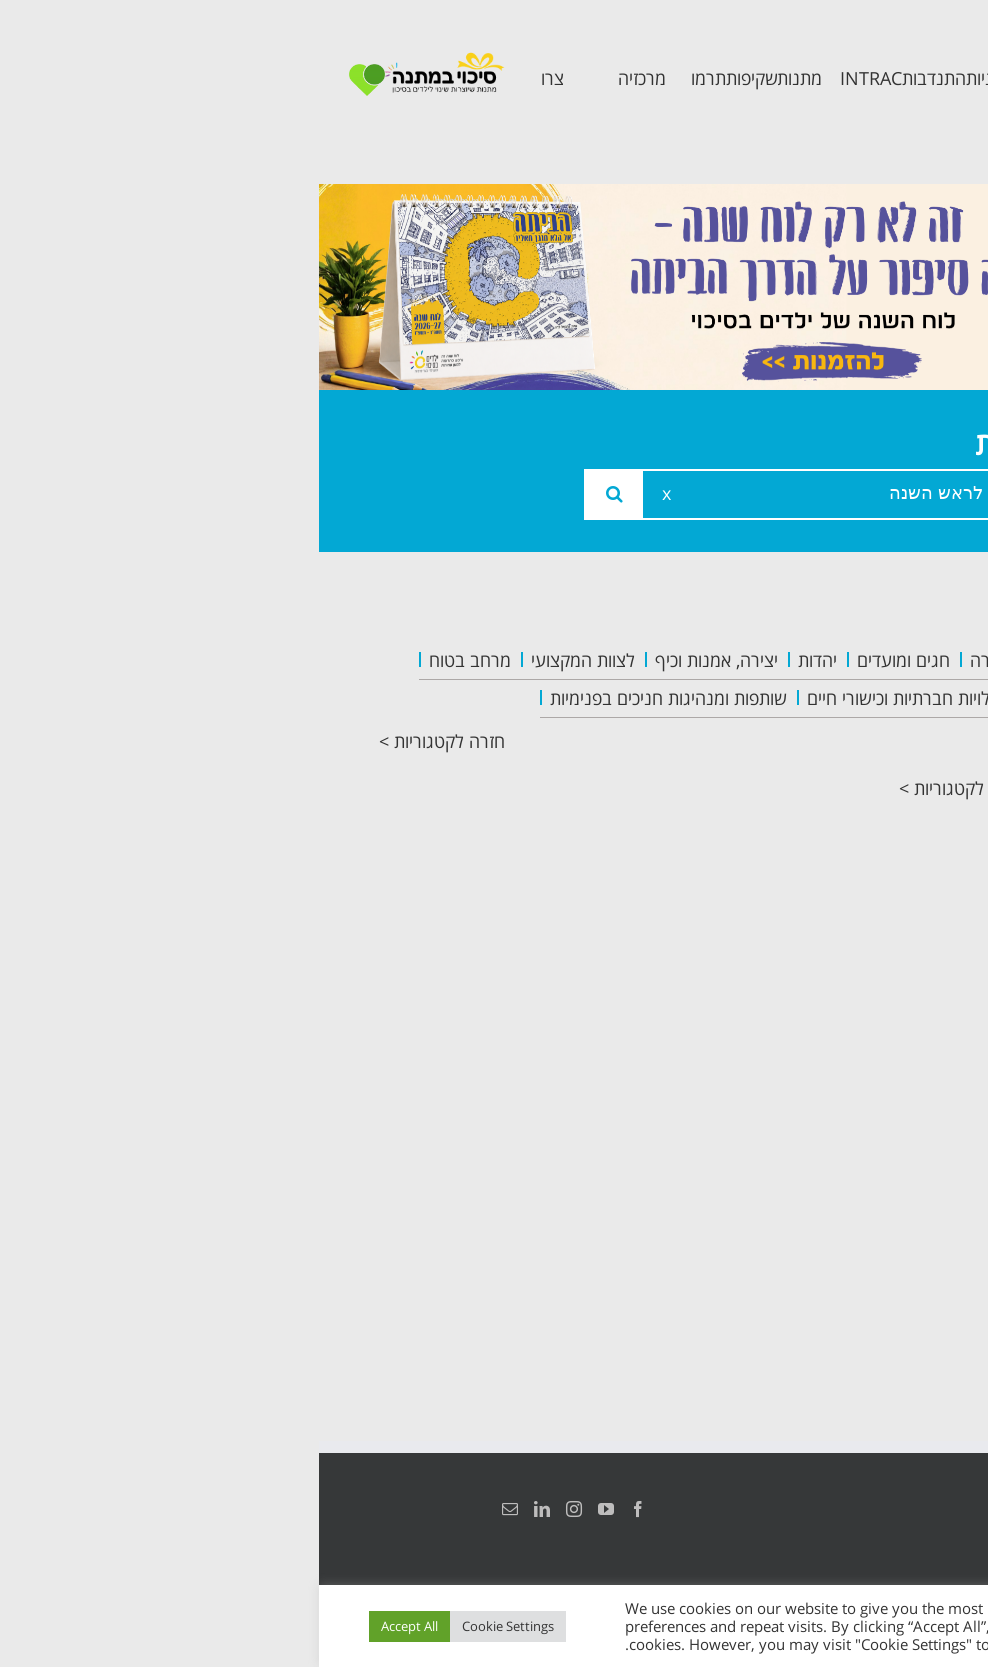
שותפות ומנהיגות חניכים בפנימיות (349, 698)
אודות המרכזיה (851, 708)
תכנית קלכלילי (853, 876)
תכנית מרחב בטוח (860, 815)
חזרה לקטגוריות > (123, 741)
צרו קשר (878, 1032)
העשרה (678, 660)
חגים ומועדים (584, 660)
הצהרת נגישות (905, 1509)
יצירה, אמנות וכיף (397, 660)
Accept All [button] (90, 1626)
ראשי (892, 663)
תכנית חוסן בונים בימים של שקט (848, 954)
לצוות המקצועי (264, 660)
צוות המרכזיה (856, 753)
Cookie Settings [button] (189, 1626)
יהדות (498, 660)
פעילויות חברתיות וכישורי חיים (592, 698)
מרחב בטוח (151, 660)
